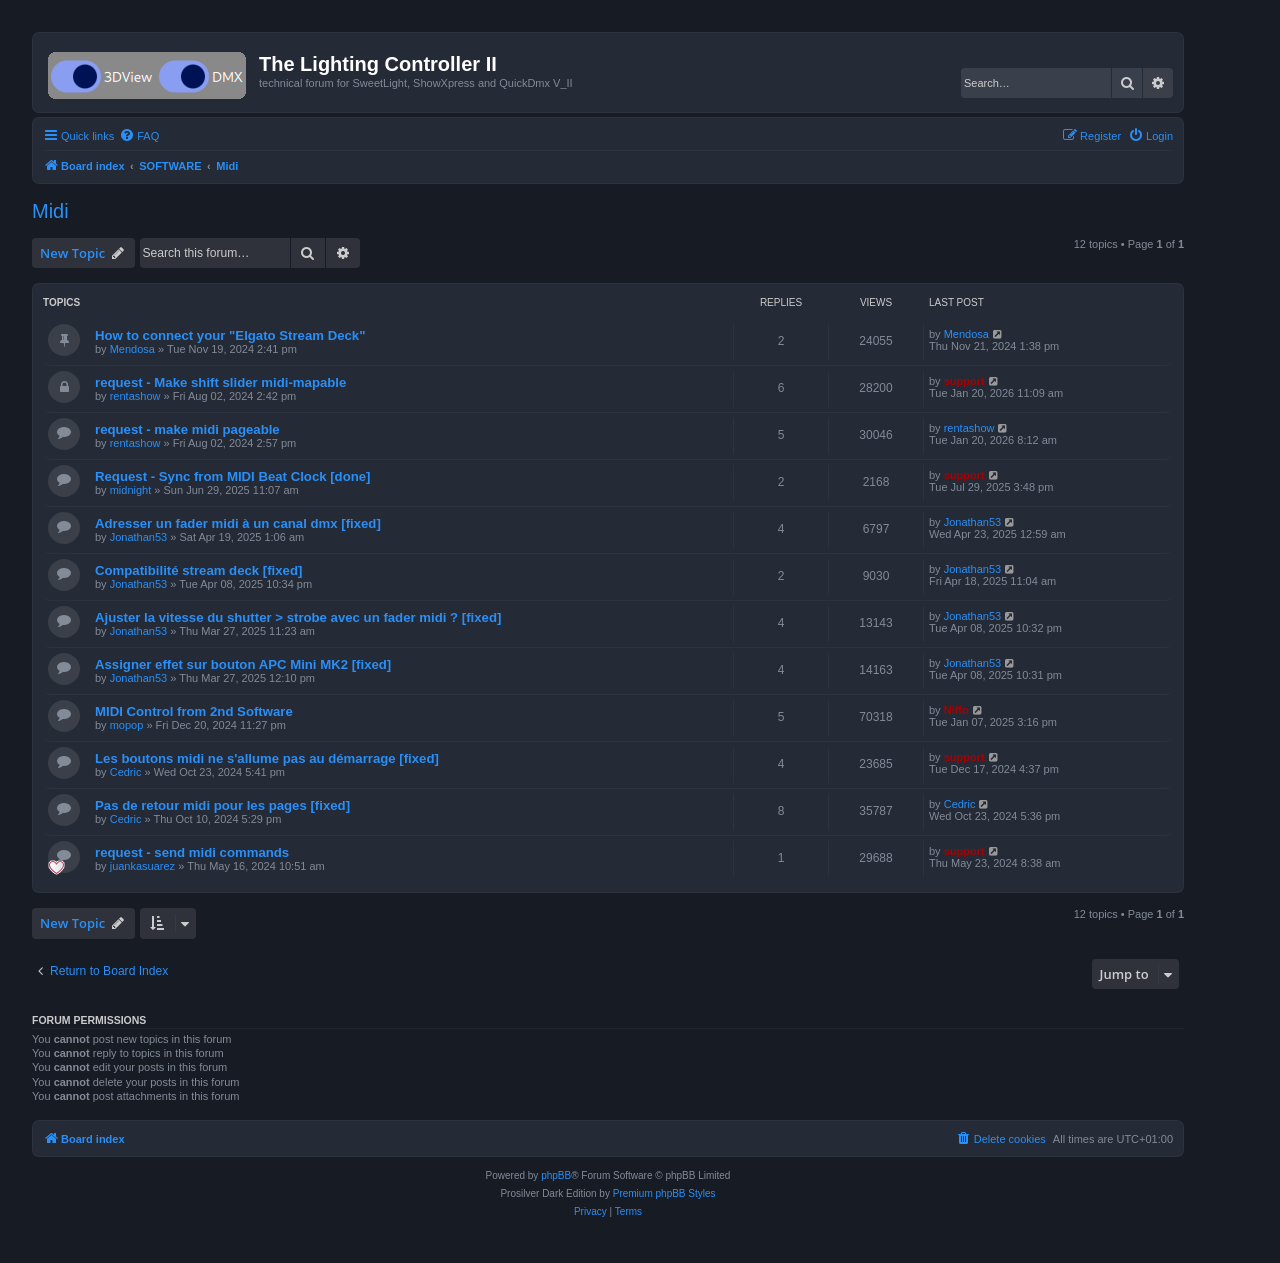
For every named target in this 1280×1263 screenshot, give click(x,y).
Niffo (956, 710)
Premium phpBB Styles (664, 1193)
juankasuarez (142, 866)
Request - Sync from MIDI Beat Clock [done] (233, 476)
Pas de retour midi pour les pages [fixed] (222, 805)
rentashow (135, 396)
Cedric (126, 772)
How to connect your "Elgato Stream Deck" (230, 335)
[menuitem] (139, 136)
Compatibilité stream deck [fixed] (198, 570)
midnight (131, 490)
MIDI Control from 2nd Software (194, 711)
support (964, 381)
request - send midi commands (192, 852)
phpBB (556, 1175)
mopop (127, 725)
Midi (50, 211)
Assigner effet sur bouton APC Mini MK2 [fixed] (243, 664)
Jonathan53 (139, 537)
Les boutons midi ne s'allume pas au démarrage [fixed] (267, 758)
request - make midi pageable (187, 429)
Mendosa (132, 349)
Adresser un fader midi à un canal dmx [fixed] (238, 523)
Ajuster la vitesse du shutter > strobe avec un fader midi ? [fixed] (298, 617)
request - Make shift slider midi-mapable (220, 382)
